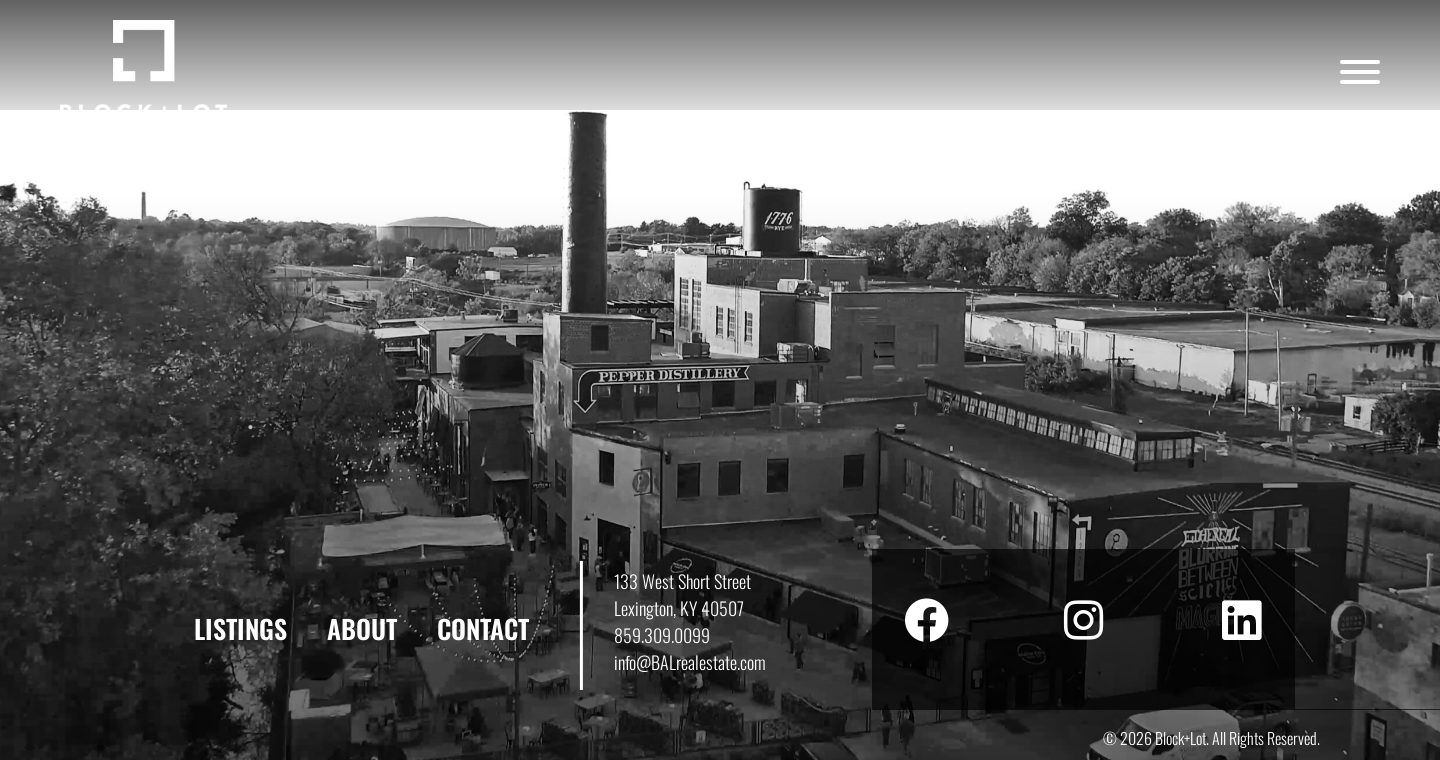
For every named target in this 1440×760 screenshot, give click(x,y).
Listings (240, 628)
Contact (483, 628)
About (362, 628)
